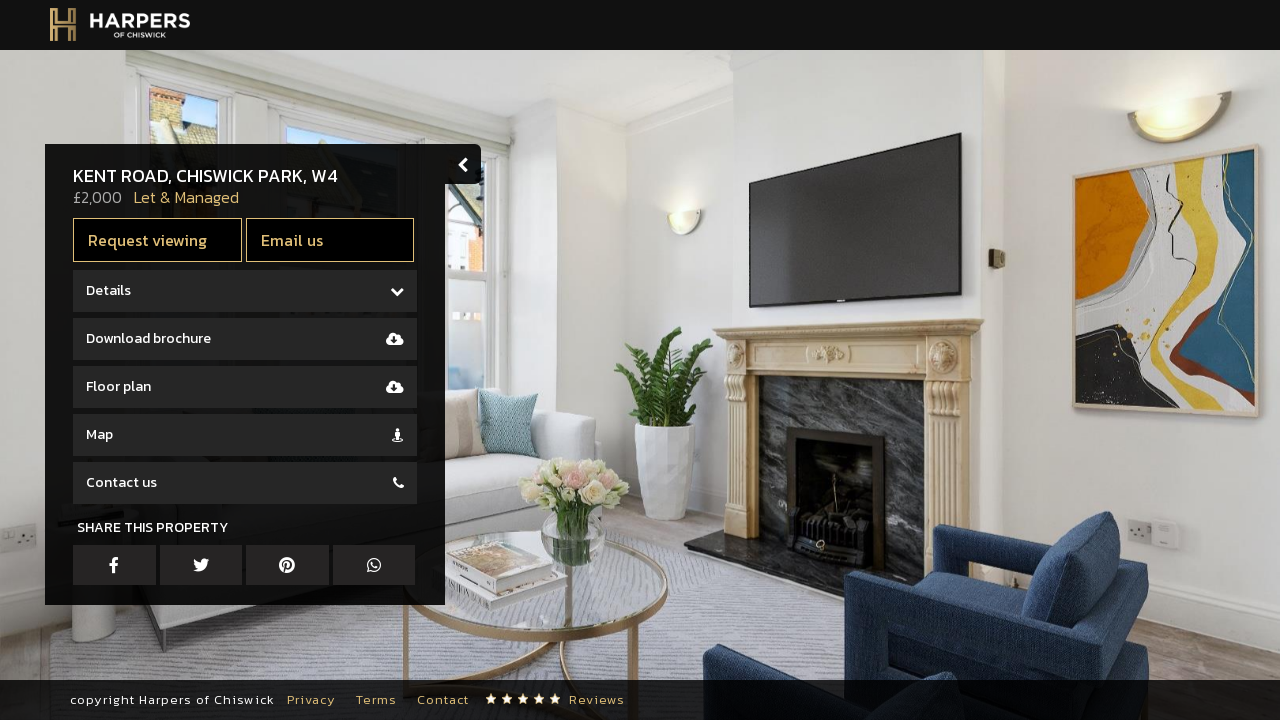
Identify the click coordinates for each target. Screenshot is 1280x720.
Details (108, 290)
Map (99, 434)
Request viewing (147, 240)
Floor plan (118, 386)
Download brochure (148, 338)
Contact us (121, 482)
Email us (292, 240)
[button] (45, 660)
